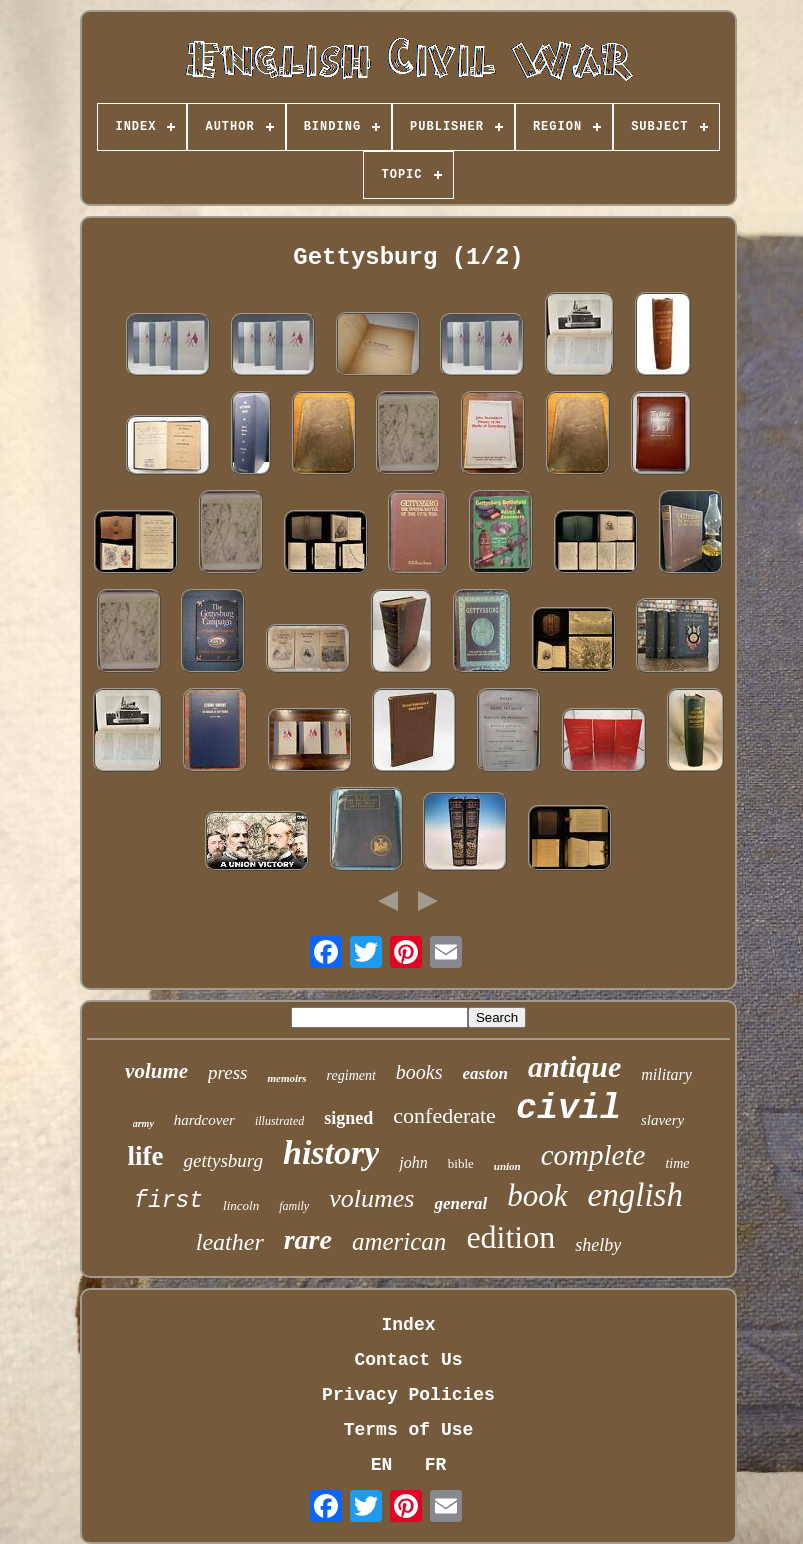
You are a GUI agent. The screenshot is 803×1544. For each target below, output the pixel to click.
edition (510, 1237)
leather (230, 1242)
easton (485, 1073)
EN (382, 1465)
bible (461, 1163)
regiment (351, 1075)
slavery (662, 1120)
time (677, 1163)
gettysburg (223, 1160)
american (399, 1241)
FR (436, 1465)
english (635, 1195)
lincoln (241, 1205)
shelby (598, 1245)
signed (348, 1118)
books (419, 1072)
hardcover (204, 1120)
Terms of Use (409, 1430)
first (168, 1201)
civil (568, 1109)
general (460, 1203)
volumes (371, 1198)
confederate (444, 1115)
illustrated (279, 1121)
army (143, 1123)
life (145, 1156)
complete (593, 1155)
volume (156, 1071)
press (227, 1072)
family (294, 1206)
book (537, 1195)
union (507, 1166)
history (331, 1152)
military (666, 1074)
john (413, 1162)
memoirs (286, 1078)
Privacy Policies (408, 1395)
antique (574, 1066)
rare (308, 1239)
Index (408, 1325)
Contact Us (408, 1360)
